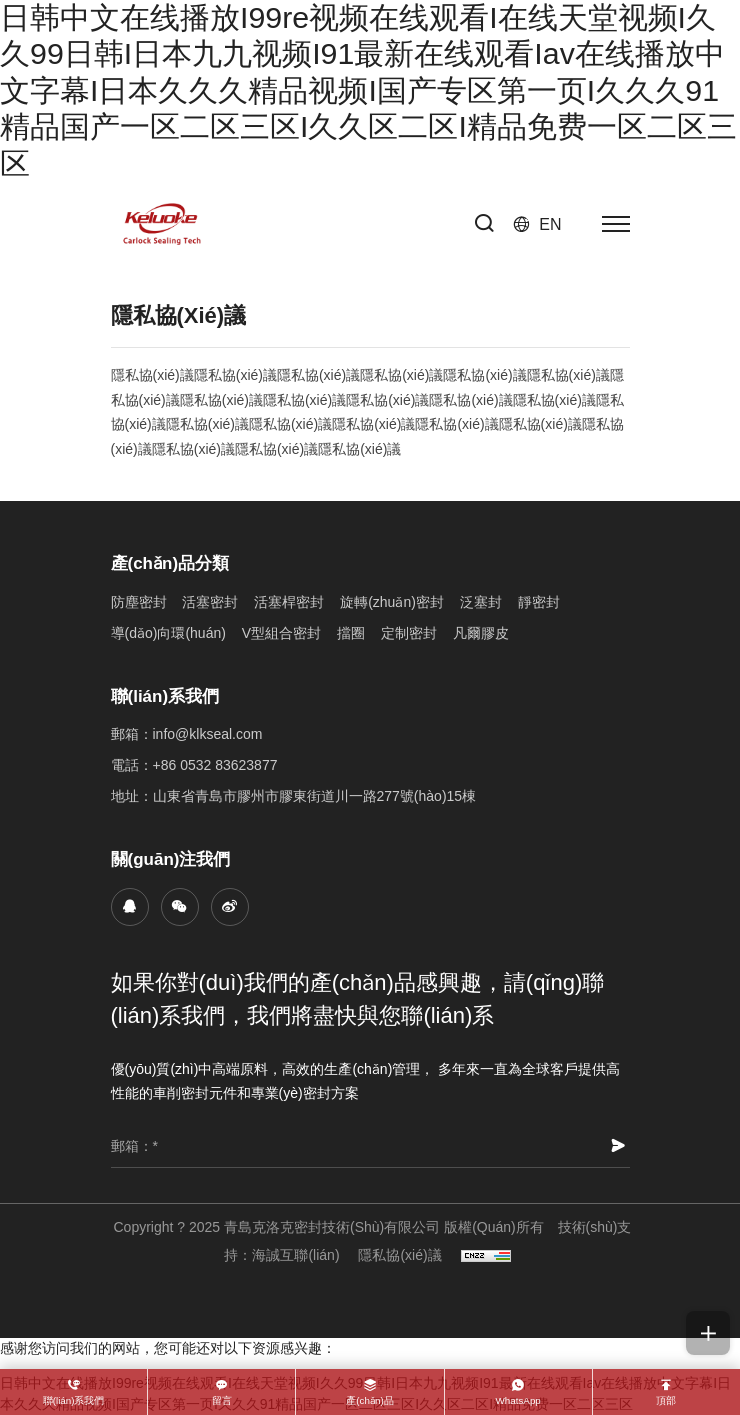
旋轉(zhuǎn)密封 (392, 602)
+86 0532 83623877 (215, 765)
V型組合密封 (281, 633)
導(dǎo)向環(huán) (168, 633)
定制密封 (409, 633)
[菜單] (616, 224)
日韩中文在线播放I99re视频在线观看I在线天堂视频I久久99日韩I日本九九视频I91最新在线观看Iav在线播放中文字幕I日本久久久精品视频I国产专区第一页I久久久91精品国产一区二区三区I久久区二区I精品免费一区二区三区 (368, 90)
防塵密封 (139, 602)
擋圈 (351, 633)
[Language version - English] (538, 224)
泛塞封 (481, 602)
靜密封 (539, 602)
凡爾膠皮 (481, 633)
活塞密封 (210, 602)
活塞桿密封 (289, 602)
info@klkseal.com (208, 734)
